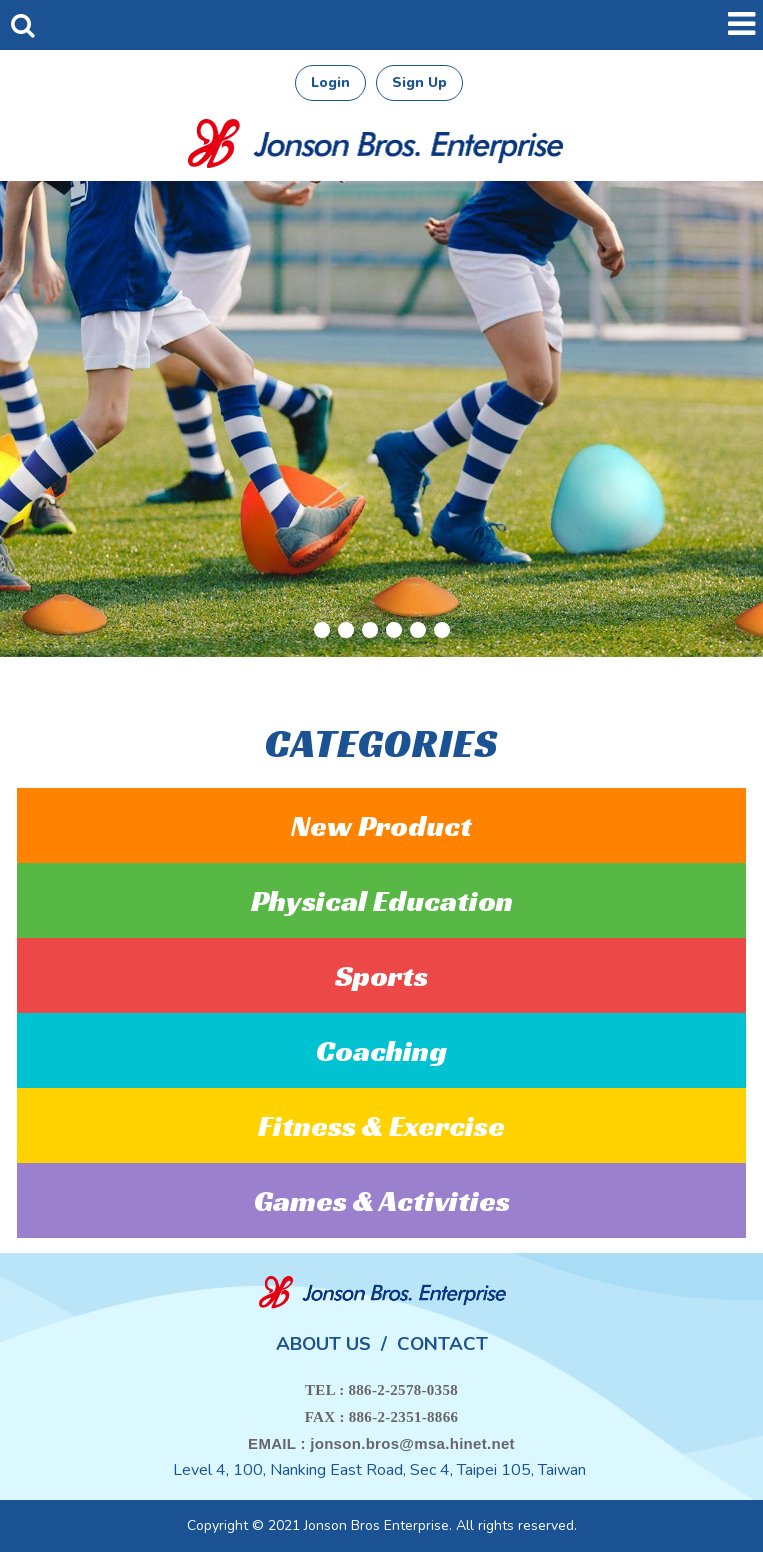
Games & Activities (382, 1201)
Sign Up (419, 82)
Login (330, 82)
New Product (381, 826)
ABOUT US (323, 1344)
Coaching (381, 1051)
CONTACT (442, 1344)
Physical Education (382, 901)
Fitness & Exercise (381, 1126)
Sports (381, 976)
